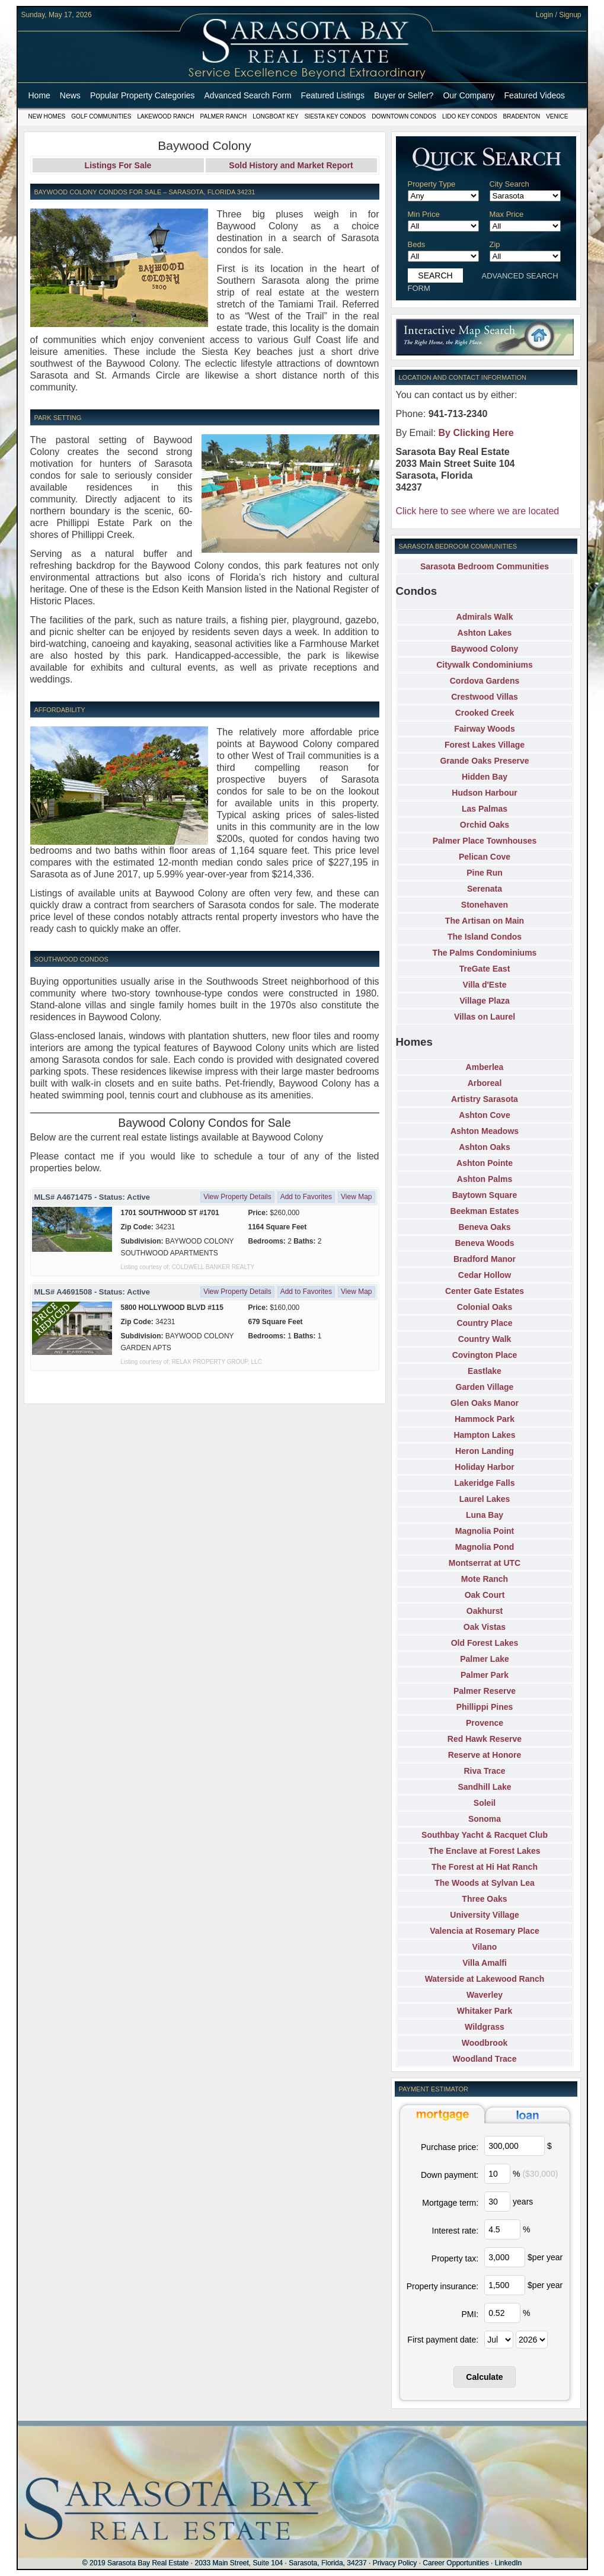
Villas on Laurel (484, 1016)
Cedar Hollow (484, 1275)
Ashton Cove (484, 1115)
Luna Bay (484, 1515)
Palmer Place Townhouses (485, 840)
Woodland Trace (485, 2059)
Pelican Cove (484, 856)
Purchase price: (449, 2147)
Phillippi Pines (484, 1707)
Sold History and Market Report (291, 165)
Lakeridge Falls (485, 1483)
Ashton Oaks (484, 1147)
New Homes (47, 116)
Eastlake (484, 1371)
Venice (557, 116)
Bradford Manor (484, 1259)
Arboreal (485, 1083)
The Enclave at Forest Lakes (484, 1851)
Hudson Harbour (484, 792)
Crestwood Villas (484, 696)
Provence (484, 1723)
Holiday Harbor (484, 1467)
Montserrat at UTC (484, 1563)
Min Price (424, 214)
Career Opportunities (455, 2563)
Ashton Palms (484, 1179)
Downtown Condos (404, 116)
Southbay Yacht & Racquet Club (484, 1835)
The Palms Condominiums (485, 952)
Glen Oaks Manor (484, 1403)
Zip (495, 244)
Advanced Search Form (248, 95)
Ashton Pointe (484, 1163)
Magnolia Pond (484, 1547)
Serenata (484, 888)
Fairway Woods (484, 728)
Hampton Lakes (484, 1435)
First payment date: (442, 2339)
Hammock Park (484, 1419)
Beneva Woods (484, 1243)
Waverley (484, 1995)
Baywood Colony (485, 648)
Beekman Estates (484, 1211)
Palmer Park (485, 1675)
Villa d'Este (485, 984)
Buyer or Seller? (403, 95)
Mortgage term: (450, 2202)
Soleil (485, 1803)
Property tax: (455, 2258)
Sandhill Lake (484, 1787)
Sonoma (484, 1819)
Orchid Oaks (484, 824)
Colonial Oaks (484, 1307)
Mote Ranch (484, 1579)
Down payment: (449, 2175)
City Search (509, 184)
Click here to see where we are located (478, 511)
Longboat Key (275, 116)
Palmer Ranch (223, 116)
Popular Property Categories (142, 95)
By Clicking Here (476, 433)
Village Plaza (484, 1000)
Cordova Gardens (484, 680)
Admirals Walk (484, 616)
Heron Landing (484, 1451)
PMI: (469, 2314)
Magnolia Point (484, 1531)
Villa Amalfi (484, 1963)
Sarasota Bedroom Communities (484, 566)
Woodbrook (485, 2043)
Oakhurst (484, 1611)
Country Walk (485, 1339)
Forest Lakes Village (485, 744)
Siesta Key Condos (335, 116)
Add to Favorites (306, 1197)
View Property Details (237, 1197)
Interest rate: (455, 2230)
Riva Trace (484, 1771)
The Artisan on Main (484, 920)
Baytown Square (484, 1195)
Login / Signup (558, 15)
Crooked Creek (484, 712)
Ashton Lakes (485, 632)
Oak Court (485, 1595)
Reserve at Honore (485, 1755)
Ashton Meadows (484, 1131)
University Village (484, 1915)
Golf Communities (101, 116)
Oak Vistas (485, 1627)
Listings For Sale (118, 165)
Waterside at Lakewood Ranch (485, 1979)
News (70, 95)
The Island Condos (485, 936)
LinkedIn (508, 2563)
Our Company (468, 95)
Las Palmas (484, 808)
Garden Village (485, 1387)
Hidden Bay (484, 776)
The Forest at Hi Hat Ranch (485, 1867)
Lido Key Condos (469, 116)
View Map (356, 1197)
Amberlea (485, 1067)
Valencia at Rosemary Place (484, 1931)
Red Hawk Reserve (485, 1739)
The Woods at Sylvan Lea (484, 1883)
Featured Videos (534, 95)
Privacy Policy (395, 2563)
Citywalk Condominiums (484, 664)
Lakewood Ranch (165, 116)
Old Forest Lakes (485, 1643)
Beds (417, 244)
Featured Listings (333, 95)
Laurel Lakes (484, 1499)
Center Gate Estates (484, 1291)
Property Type (432, 184)
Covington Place (484, 1355)
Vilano (484, 1947)
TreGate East (484, 968)
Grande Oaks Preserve (484, 760)
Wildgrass (484, 2027)
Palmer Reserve (484, 1691)
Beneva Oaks (485, 1227)
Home (39, 95)
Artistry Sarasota (484, 1099)
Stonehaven (484, 904)
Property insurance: (442, 2286)
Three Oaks (484, 1899)
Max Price (507, 214)
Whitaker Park (484, 2011)
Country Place (484, 1323)
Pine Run (484, 872)
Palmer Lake (484, 1659)
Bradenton (522, 116)
